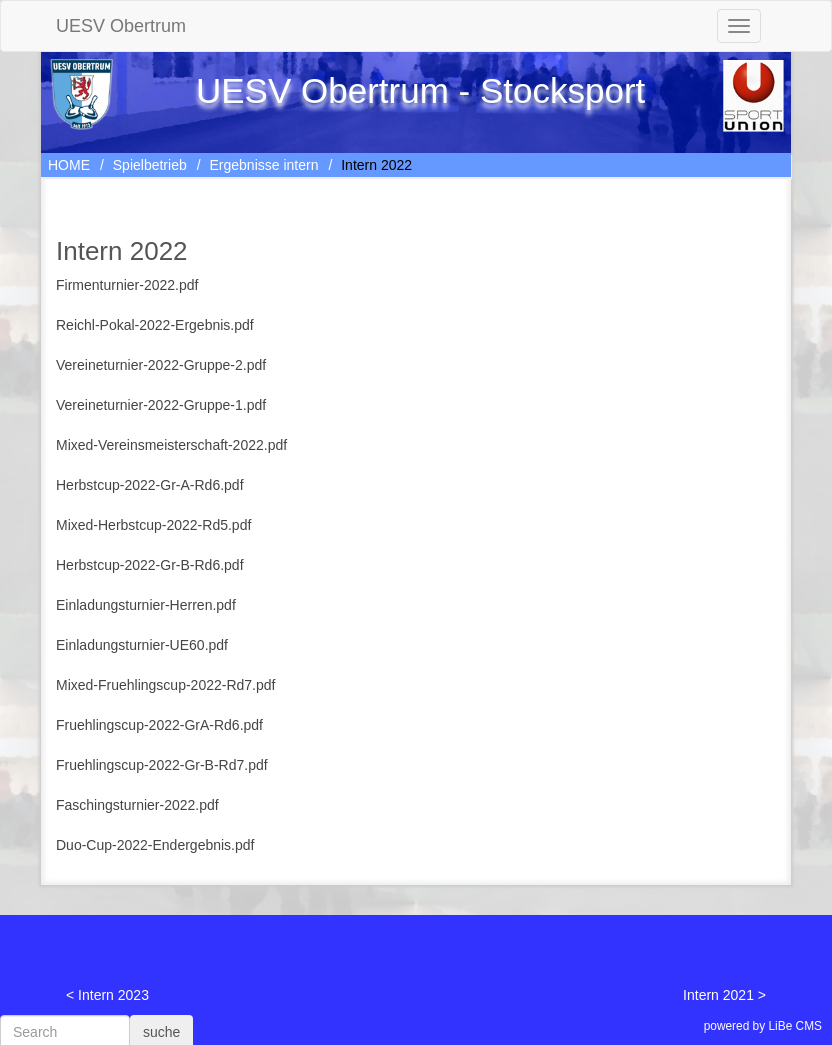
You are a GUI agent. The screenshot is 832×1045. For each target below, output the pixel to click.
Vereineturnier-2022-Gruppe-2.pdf (161, 365)
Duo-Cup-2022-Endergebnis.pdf (155, 845)
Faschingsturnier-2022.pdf (137, 805)
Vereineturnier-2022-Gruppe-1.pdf (161, 405)
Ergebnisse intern (264, 165)
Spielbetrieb (150, 165)
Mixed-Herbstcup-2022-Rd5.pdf (153, 525)
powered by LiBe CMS (763, 1026)
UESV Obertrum (121, 26)
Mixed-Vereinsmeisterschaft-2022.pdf (171, 445)
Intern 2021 (718, 995)
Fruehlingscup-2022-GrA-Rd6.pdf (159, 725)
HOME (69, 165)
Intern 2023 (113, 995)
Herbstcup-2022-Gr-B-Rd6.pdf (150, 565)
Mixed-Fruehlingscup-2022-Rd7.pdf (165, 685)
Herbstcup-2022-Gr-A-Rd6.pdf (150, 485)
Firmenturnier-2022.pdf (127, 285)
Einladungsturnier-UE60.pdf (142, 645)
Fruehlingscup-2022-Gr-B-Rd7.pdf (162, 765)
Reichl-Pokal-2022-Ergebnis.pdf (155, 325)
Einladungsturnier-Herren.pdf (146, 605)
